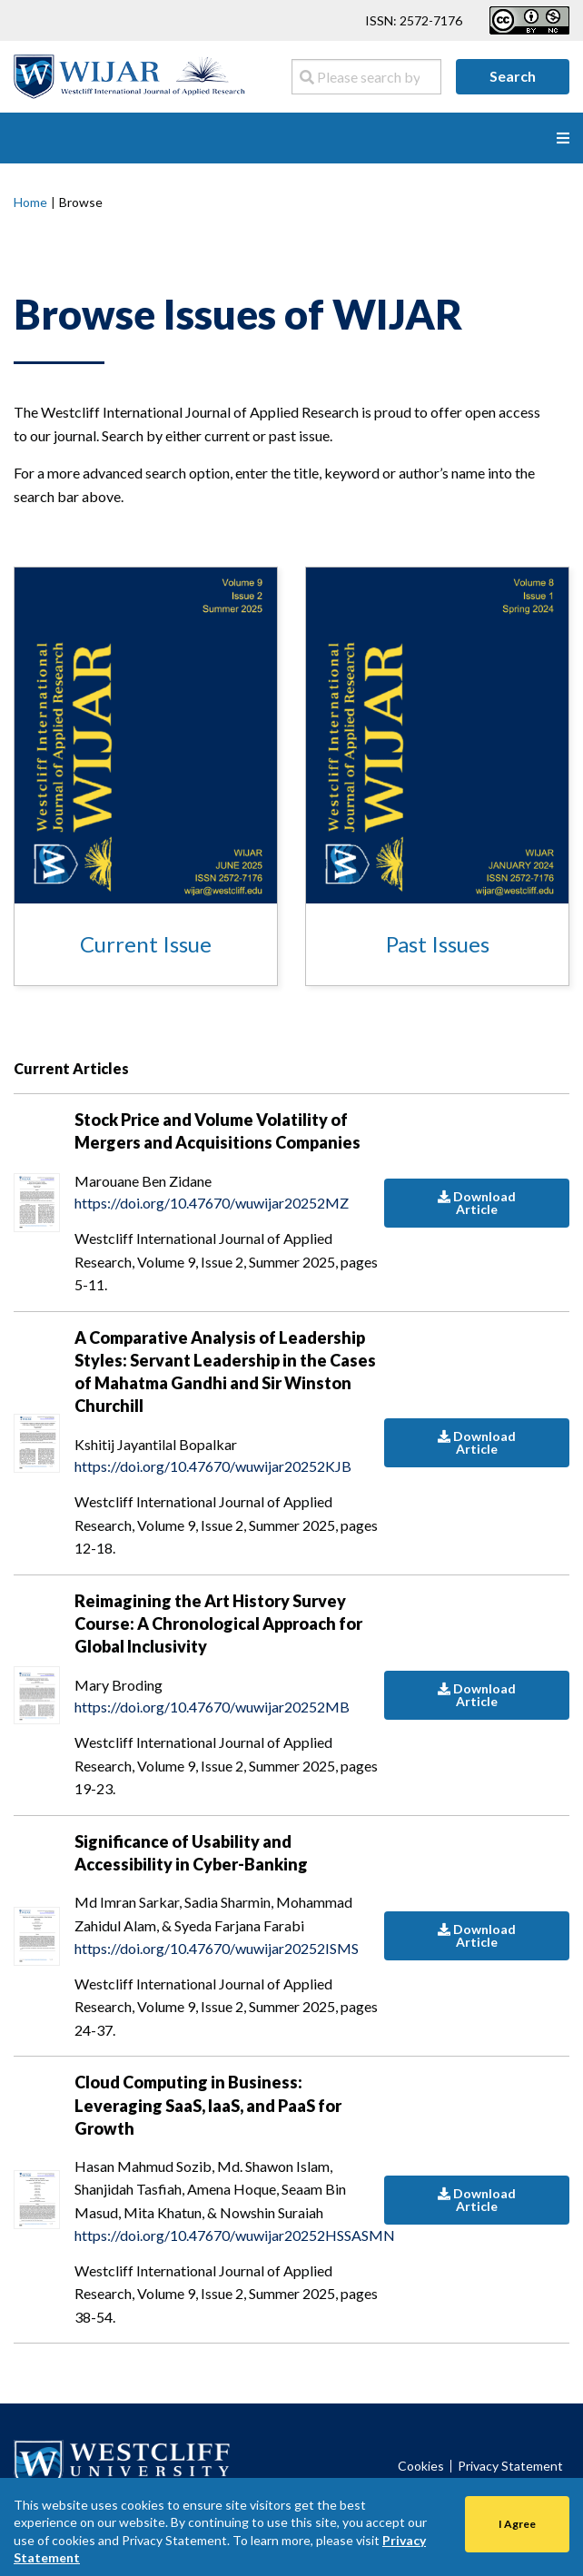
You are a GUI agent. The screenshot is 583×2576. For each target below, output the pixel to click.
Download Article (477, 1203)
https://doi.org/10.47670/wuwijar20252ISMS (216, 1948)
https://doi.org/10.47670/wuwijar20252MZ (211, 1202)
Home (30, 202)
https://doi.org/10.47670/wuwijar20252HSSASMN (229, 2235)
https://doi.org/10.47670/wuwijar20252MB (212, 1706)
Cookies (421, 2466)
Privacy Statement (510, 2466)
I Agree (517, 2524)
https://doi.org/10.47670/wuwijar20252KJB (212, 1466)
